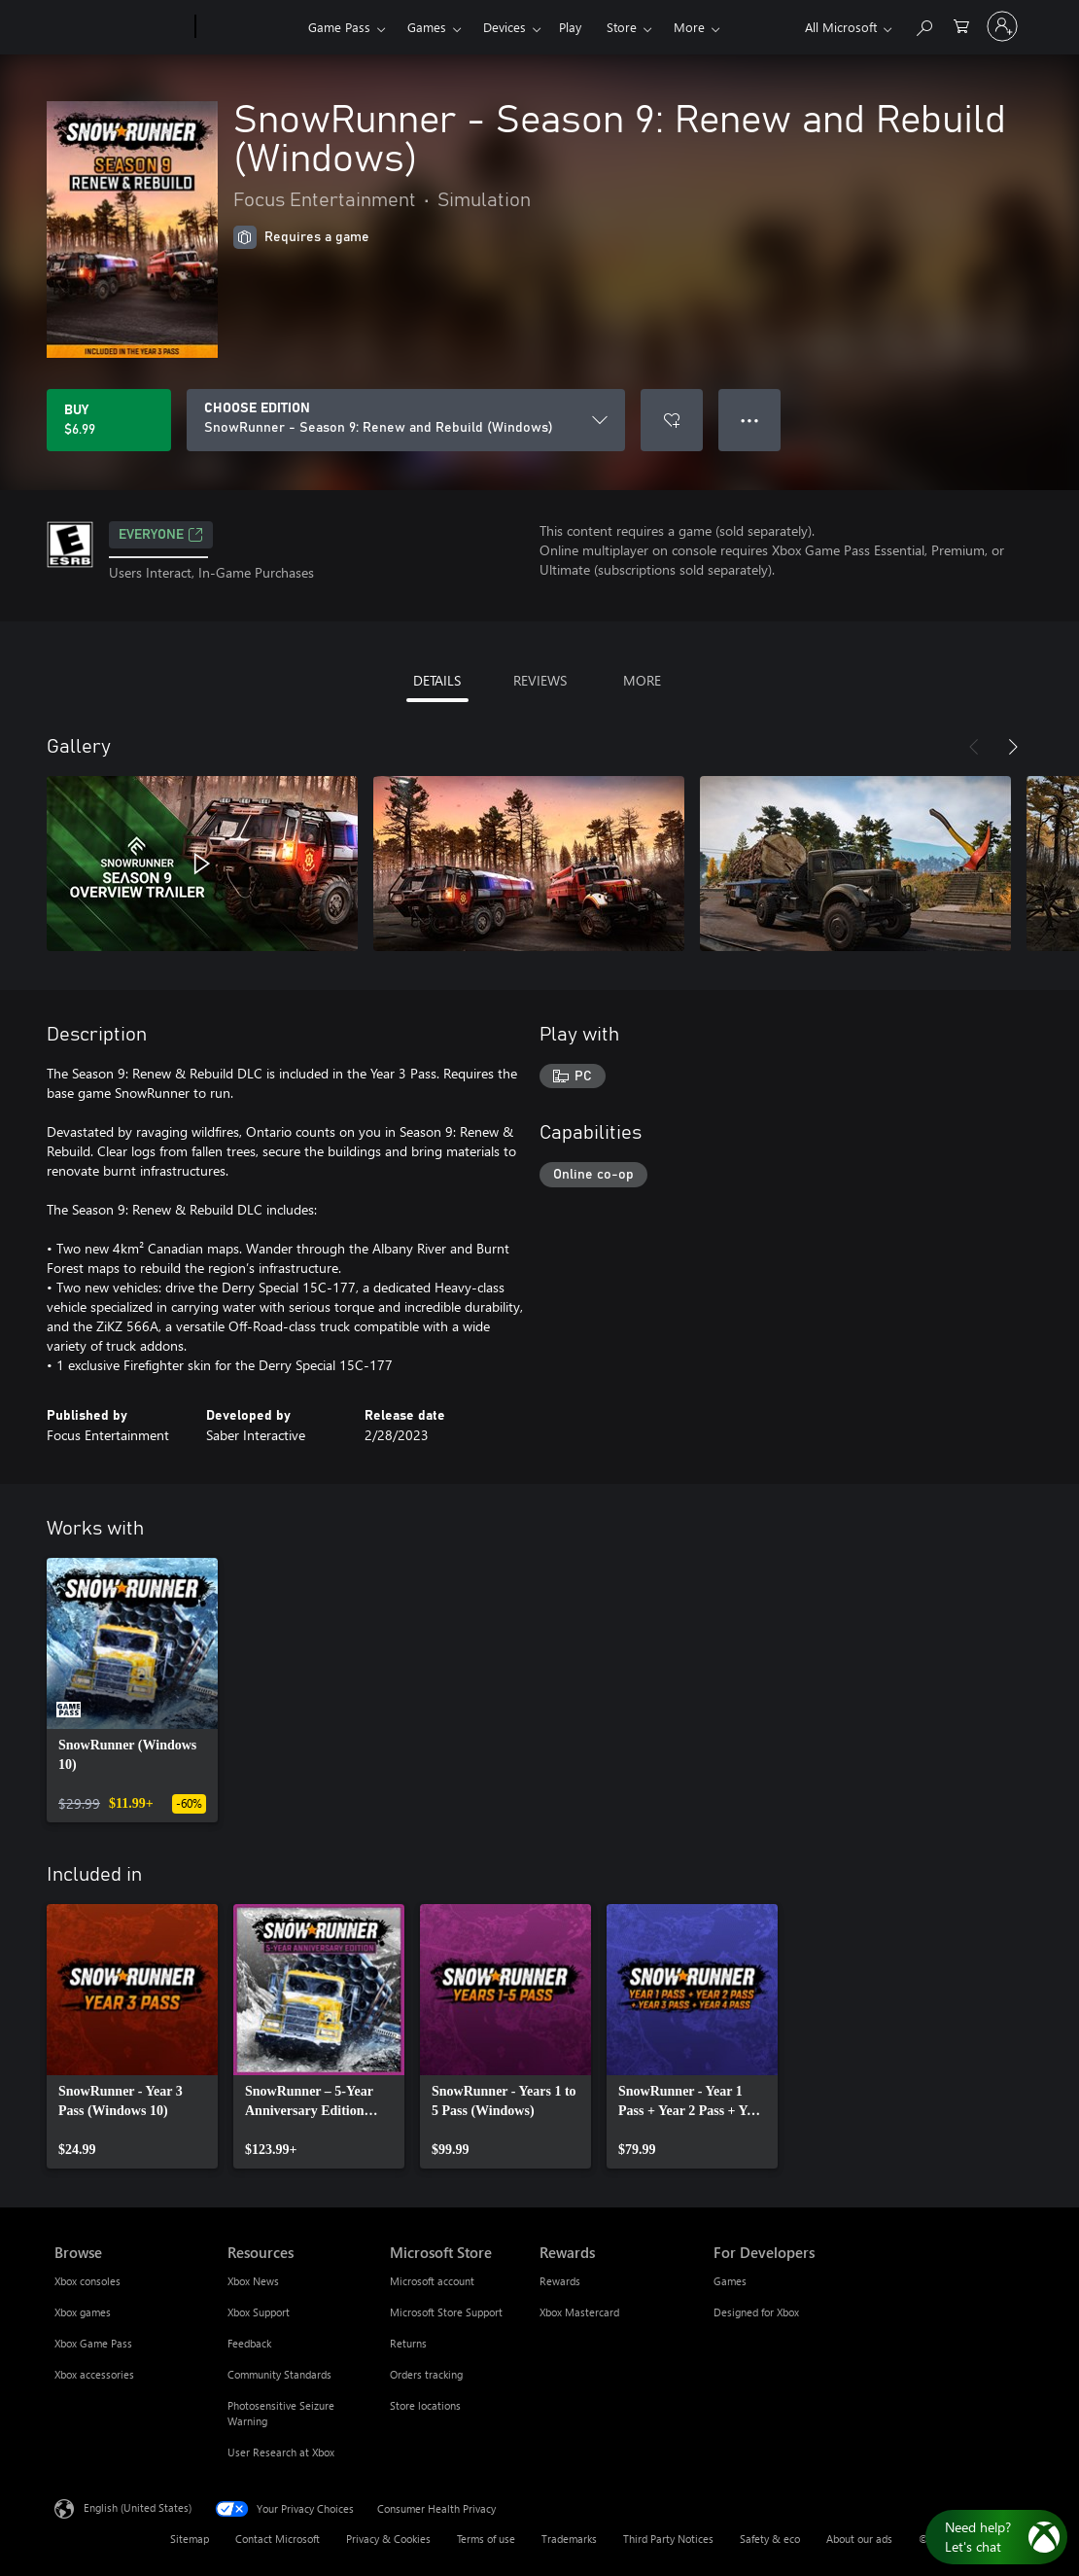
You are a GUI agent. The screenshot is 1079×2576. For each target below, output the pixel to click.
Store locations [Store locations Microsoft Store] (425, 2405)
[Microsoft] (121, 27)
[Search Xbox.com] (923, 25)
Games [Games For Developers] (730, 2281)
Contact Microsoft (277, 2538)
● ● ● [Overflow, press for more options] (750, 419)
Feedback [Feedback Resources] (249, 2343)
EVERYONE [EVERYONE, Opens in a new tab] (161, 535)
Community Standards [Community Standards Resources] (279, 2374)
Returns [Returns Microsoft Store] (408, 2343)
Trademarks (569, 2538)
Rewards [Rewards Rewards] (560, 2281)
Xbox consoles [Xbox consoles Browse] (87, 2281)
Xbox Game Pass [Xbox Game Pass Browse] (93, 2343)
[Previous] (974, 746)
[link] (132, 1690)
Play (570, 26)
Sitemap (189, 2538)
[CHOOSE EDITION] (406, 420)
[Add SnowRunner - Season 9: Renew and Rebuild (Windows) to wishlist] (672, 420)
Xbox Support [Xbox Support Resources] (258, 2312)
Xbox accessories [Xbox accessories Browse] (94, 2374)
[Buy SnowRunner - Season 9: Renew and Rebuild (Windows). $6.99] (109, 420)
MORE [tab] (642, 680)
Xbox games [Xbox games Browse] (82, 2312)
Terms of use (486, 2538)
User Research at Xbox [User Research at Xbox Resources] (280, 2452)
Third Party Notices (668, 2538)
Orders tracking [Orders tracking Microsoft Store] (426, 2374)
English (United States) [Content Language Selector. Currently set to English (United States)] (137, 2507)
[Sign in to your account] (1002, 26)
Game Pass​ (339, 26)
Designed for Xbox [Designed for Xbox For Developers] (756, 2312)
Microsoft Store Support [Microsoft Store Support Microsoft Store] (446, 2312)
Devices (504, 26)
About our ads (859, 2538)
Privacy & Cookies (388, 2538)
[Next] (1012, 746)
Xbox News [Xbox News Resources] (253, 2281)
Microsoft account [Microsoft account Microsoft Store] (432, 2281)
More (689, 26)
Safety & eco (770, 2538)
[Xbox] (249, 27)
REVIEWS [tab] (540, 680)
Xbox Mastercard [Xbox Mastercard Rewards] (579, 2312)
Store (622, 26)
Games (426, 26)
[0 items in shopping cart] (961, 25)
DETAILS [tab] (437, 680)
